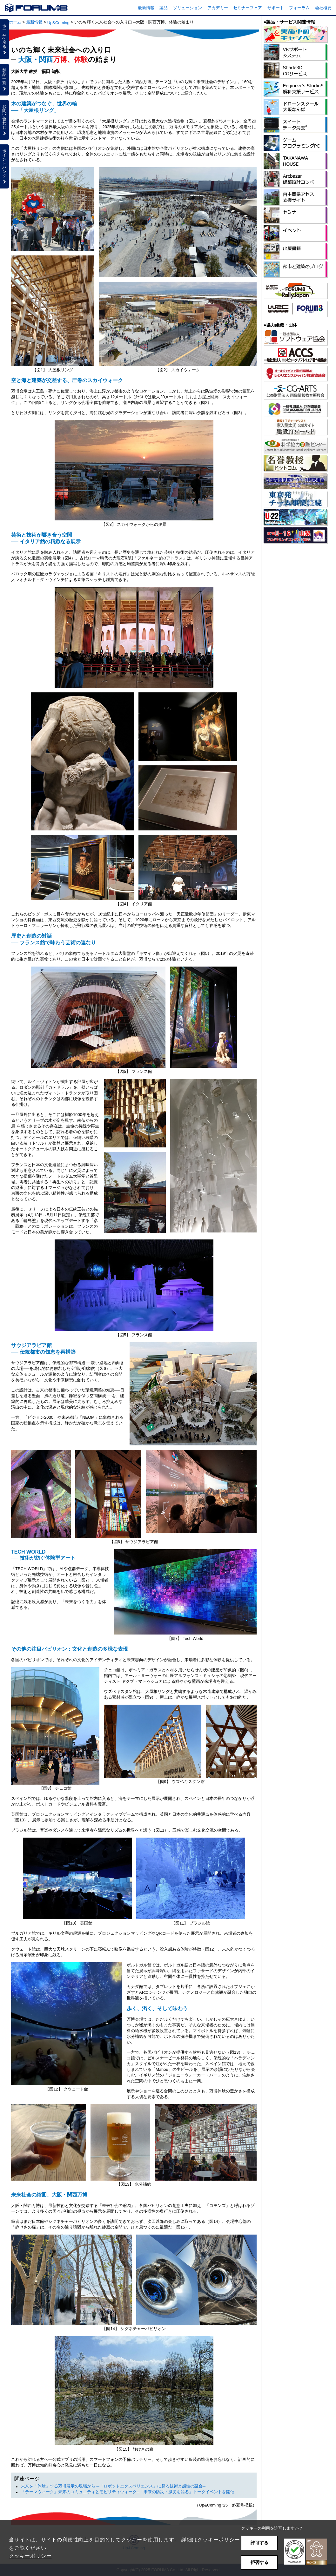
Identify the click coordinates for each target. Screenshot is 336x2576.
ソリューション (187, 8)
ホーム (15, 22)
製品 (163, 8)
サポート (275, 8)
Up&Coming (58, 22)
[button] (305, 2551)
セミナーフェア (247, 8)
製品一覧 (4, 79)
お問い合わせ (4, 119)
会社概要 (323, 8)
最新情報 (146, 8)
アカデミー (217, 8)
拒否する (259, 2562)
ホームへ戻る (4, 39)
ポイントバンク (4, 166)
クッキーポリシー (30, 2556)
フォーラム (299, 8)
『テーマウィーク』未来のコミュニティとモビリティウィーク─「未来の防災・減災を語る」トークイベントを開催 (127, 2491)
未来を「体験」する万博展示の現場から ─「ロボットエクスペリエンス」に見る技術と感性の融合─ (113, 2486)
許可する (259, 2542)
